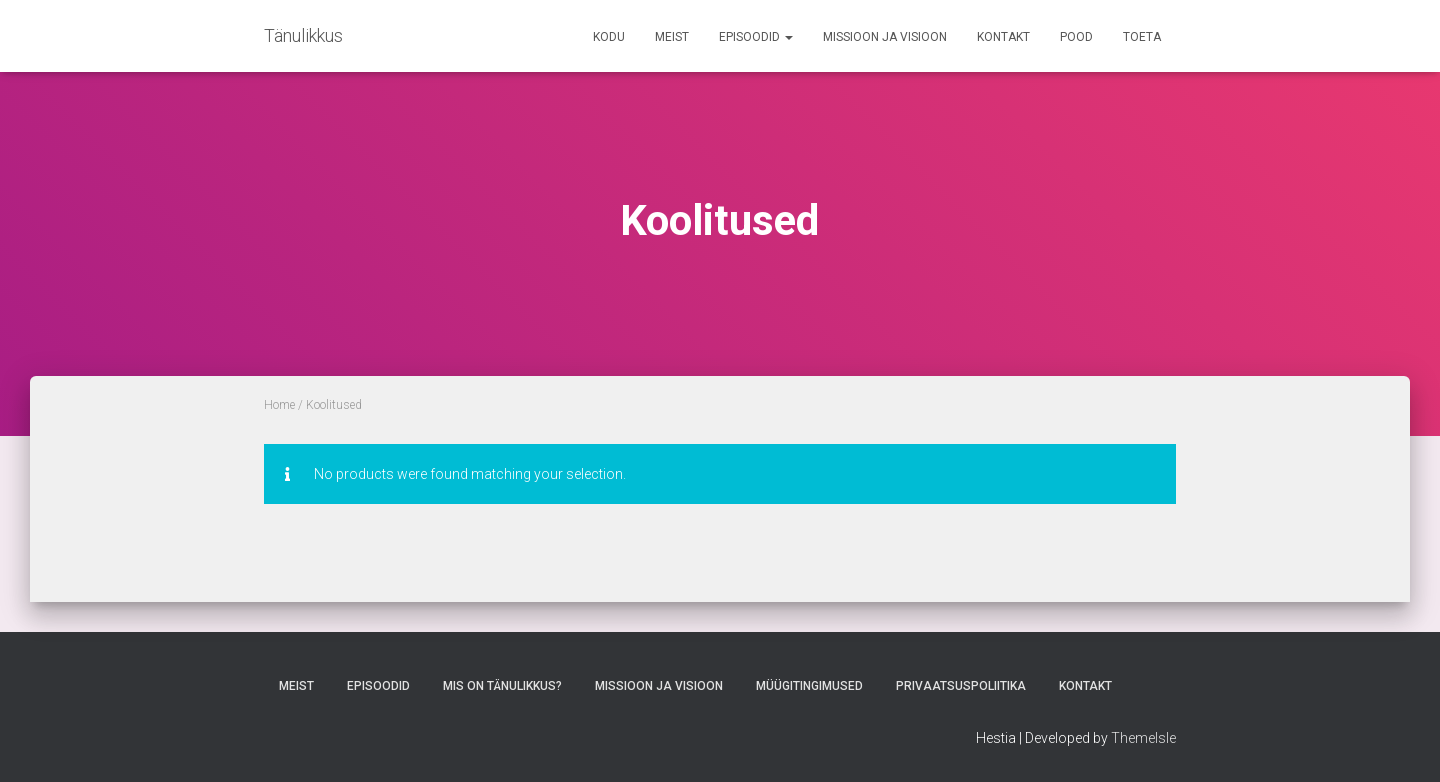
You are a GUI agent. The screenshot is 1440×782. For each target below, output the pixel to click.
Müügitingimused (809, 686)
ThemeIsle (1143, 738)
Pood (1076, 37)
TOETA (1142, 37)
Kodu (609, 37)
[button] (788, 37)
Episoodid (756, 37)
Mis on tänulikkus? (502, 686)
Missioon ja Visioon (885, 37)
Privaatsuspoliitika (961, 686)
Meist (672, 37)
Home (279, 405)
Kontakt (1003, 37)
